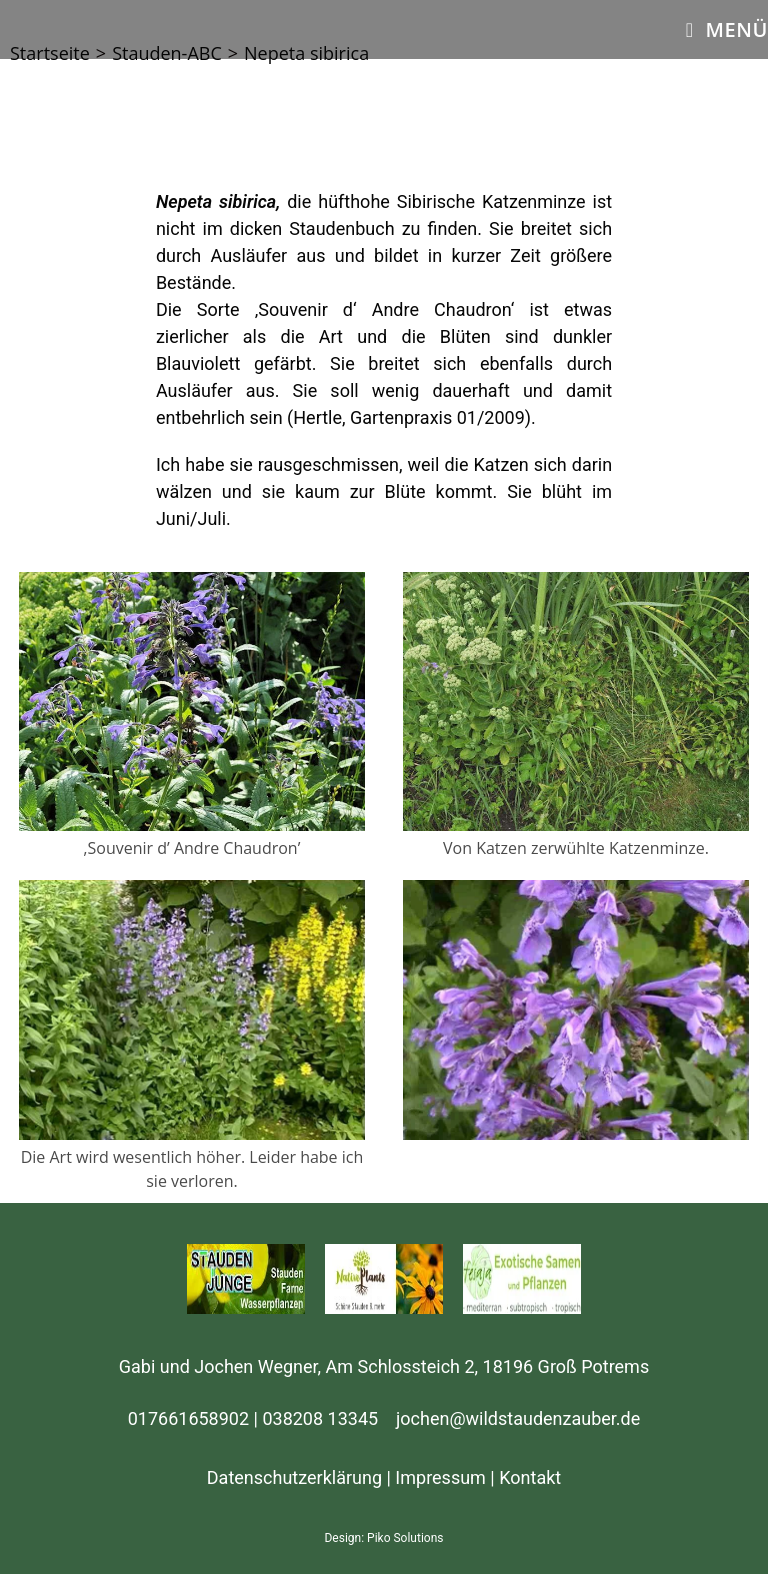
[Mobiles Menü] (727, 29)
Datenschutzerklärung (294, 1477)
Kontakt (530, 1477)
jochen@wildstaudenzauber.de (518, 1418)
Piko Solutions (405, 1538)
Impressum (440, 1477)
